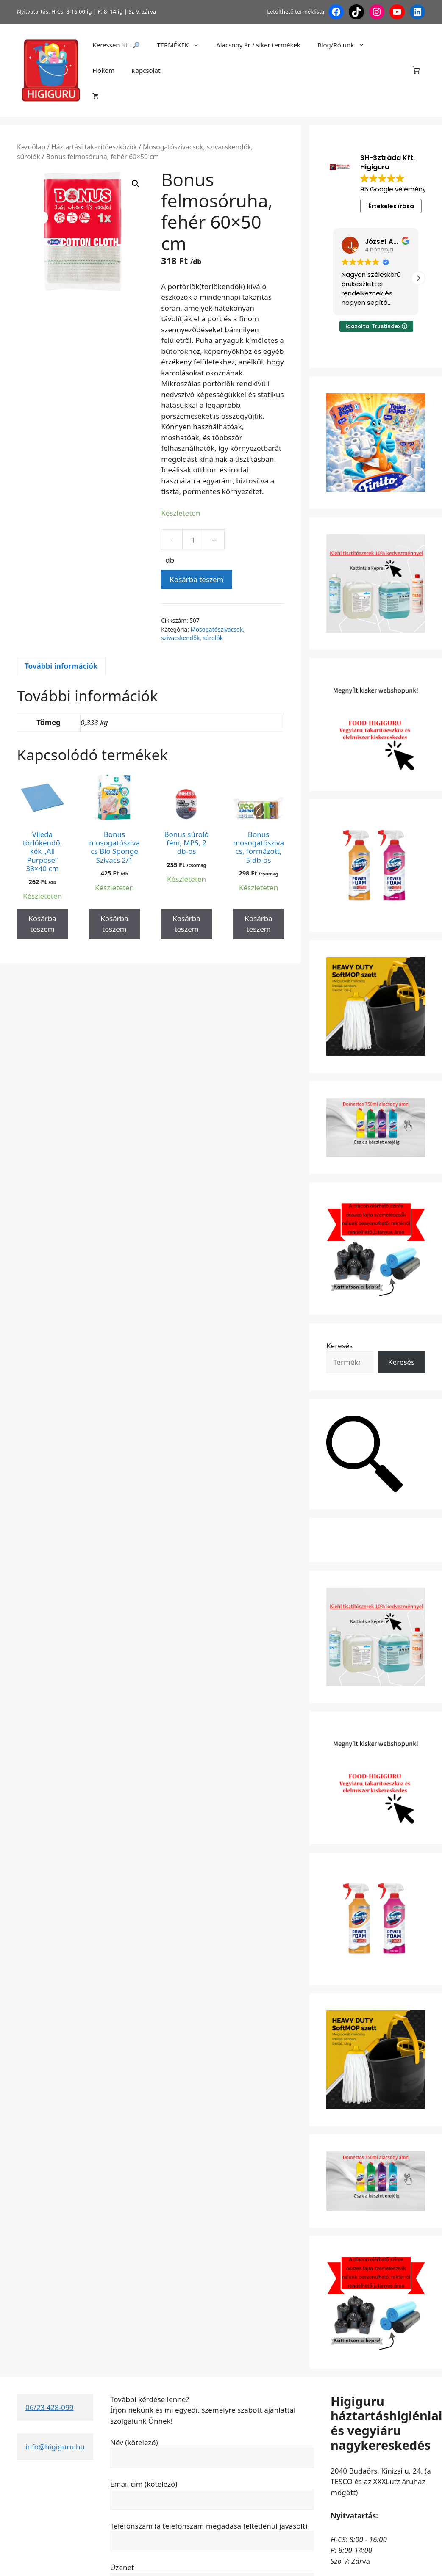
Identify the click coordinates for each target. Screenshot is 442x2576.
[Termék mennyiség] (192, 539)
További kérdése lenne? (149, 2399)
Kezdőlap (31, 147)
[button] (135, 183)
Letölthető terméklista (295, 11)
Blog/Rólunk (345, 45)
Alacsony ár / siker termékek (258, 45)
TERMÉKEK (182, 45)
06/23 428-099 (49, 2407)
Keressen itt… (115, 45)
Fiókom (103, 70)
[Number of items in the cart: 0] (416, 70)
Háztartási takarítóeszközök (94, 147)
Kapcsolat (145, 70)
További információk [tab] (61, 666)
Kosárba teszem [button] (42, 924)
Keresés (339, 1345)
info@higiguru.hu (55, 2447)
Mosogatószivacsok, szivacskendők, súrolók (203, 633)
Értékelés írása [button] (391, 206)
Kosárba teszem (196, 579)
